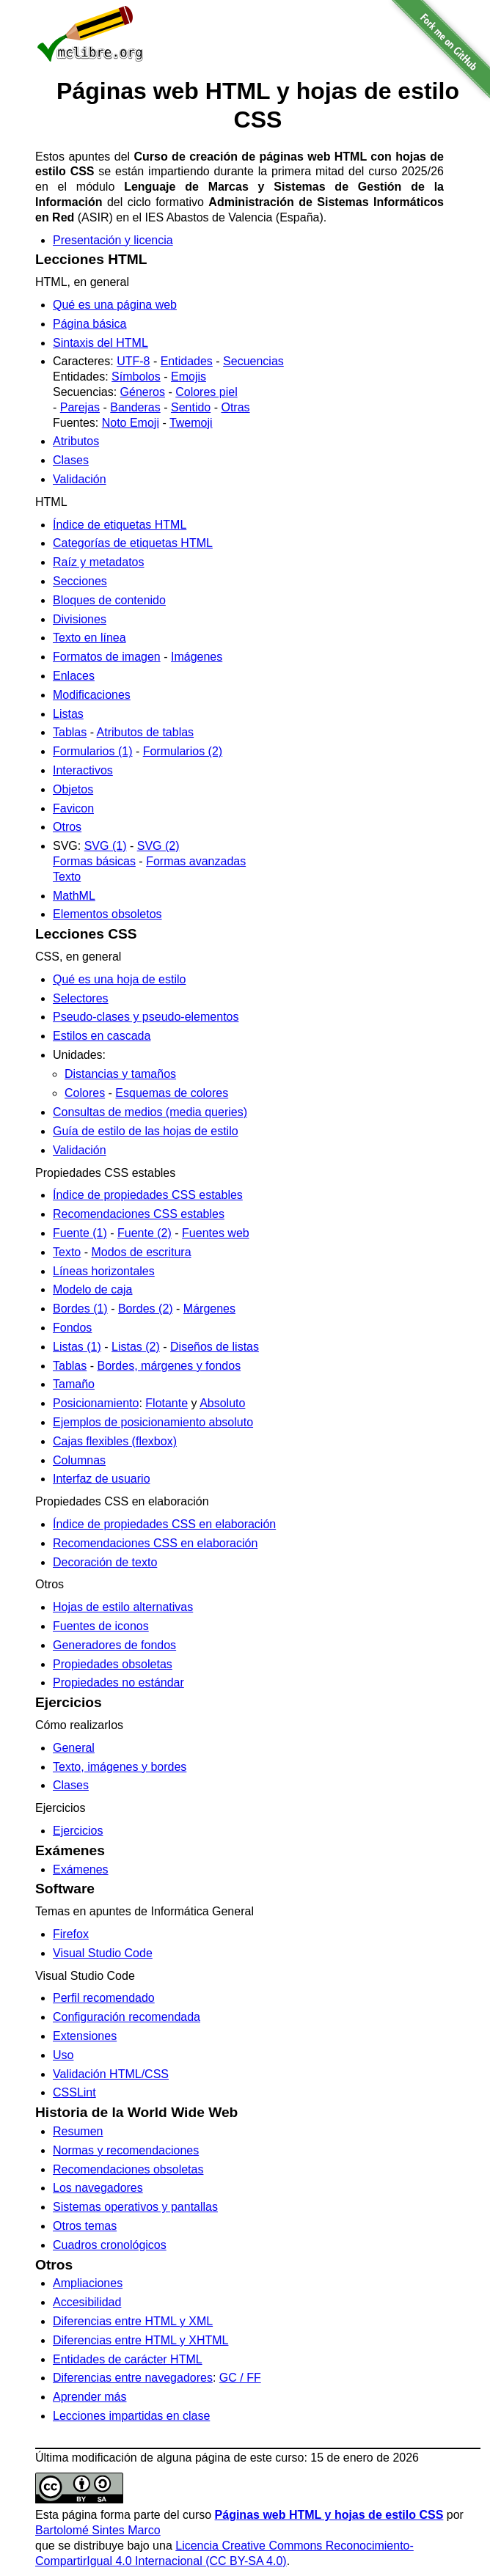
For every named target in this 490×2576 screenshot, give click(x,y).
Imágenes (196, 656)
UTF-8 (133, 361)
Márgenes (209, 1308)
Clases (71, 460)
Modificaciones (92, 695)
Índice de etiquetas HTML (119, 524)
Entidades (187, 361)
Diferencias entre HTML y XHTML (140, 2340)
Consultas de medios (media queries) (150, 1112)
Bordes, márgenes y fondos (169, 1365)
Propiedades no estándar (118, 1682)
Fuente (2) (144, 1233)
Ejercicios (78, 1830)
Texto (67, 876)
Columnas (79, 1460)
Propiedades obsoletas (112, 1664)
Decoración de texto (105, 1562)
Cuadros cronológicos (110, 2245)
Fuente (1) (80, 1233)
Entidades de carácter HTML (127, 2359)
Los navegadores (98, 2187)
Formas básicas (94, 861)
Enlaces (74, 675)
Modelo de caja (93, 1289)
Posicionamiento (96, 1403)
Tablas (70, 732)
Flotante (166, 1403)
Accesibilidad (87, 2302)
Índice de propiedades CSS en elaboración (164, 1524)
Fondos (72, 1327)
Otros (67, 827)
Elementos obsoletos (107, 914)
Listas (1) (77, 1346)
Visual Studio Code (103, 1953)
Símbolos (136, 376)
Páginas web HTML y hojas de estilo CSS (329, 2515)
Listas (68, 714)
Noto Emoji (130, 423)
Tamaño (74, 1384)
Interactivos (83, 770)
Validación (79, 479)
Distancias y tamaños (120, 1074)
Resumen (78, 2131)
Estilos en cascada (101, 1036)
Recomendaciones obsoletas (128, 2169)
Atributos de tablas (145, 732)
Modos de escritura (141, 1252)
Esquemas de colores (171, 1093)
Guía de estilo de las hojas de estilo (145, 1131)
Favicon (73, 808)
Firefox (71, 1934)
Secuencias (253, 361)
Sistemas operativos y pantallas (135, 2207)
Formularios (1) (92, 751)
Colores (85, 1093)
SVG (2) (158, 846)
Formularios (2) (182, 751)
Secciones (80, 581)
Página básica (90, 324)
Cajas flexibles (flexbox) (115, 1441)
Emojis (188, 376)
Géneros (142, 392)
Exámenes (81, 1869)
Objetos (73, 789)
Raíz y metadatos (99, 562)
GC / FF (240, 2377)
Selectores (81, 998)
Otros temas (85, 2226)
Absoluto (222, 1403)
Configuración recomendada (126, 2017)
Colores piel (206, 392)
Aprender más (90, 2396)
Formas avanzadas (196, 861)
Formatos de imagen (107, 656)
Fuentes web (215, 1233)
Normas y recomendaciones (126, 2150)
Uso (63, 2055)
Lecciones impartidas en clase (131, 2416)
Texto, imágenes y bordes (119, 1767)
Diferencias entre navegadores (133, 2377)
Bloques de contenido (109, 600)
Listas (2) (135, 1346)
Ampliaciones (87, 2283)
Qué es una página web (115, 304)
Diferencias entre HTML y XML (133, 2321)
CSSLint (74, 2092)
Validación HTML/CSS (111, 2074)
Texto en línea (89, 637)
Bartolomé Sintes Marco (98, 2530)
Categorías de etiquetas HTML (133, 543)
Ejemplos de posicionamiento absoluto (153, 1422)
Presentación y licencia (113, 240)
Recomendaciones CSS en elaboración (155, 1543)
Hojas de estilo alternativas (123, 1607)
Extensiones (85, 2036)
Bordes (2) (145, 1308)
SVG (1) (105, 846)
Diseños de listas (214, 1346)
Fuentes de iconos (101, 1626)
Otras (235, 407)
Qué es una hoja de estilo (119, 979)
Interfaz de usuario (101, 1478)
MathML (74, 895)
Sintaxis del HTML (100, 343)
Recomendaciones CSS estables (138, 1214)
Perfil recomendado (104, 1998)
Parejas (80, 407)
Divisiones (79, 619)
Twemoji (191, 423)
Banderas (135, 407)
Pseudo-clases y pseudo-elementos (145, 1016)
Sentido (191, 407)
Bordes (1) (80, 1308)
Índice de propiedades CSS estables (148, 1195)
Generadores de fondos (114, 1645)
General (74, 1748)
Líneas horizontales (104, 1271)
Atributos (76, 441)
